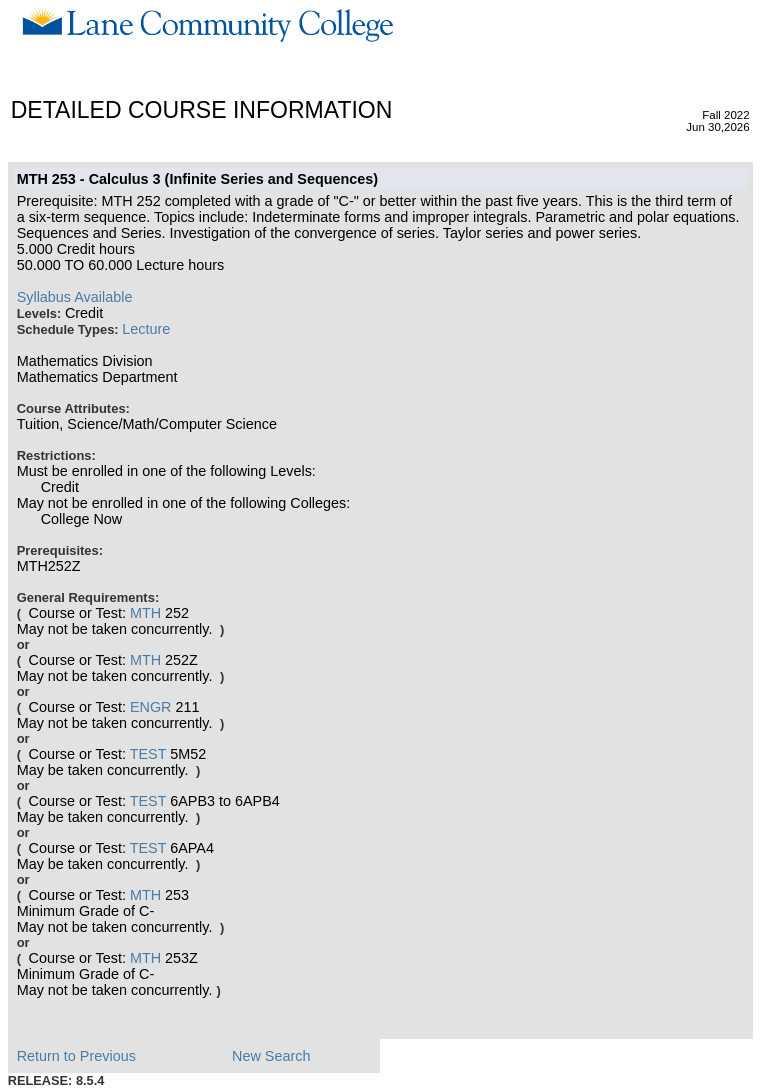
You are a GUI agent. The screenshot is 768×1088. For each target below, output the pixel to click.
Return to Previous (76, 1056)
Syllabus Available (75, 297)
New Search (271, 1056)
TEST (148, 754)
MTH (145, 613)
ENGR (151, 707)
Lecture (146, 329)
